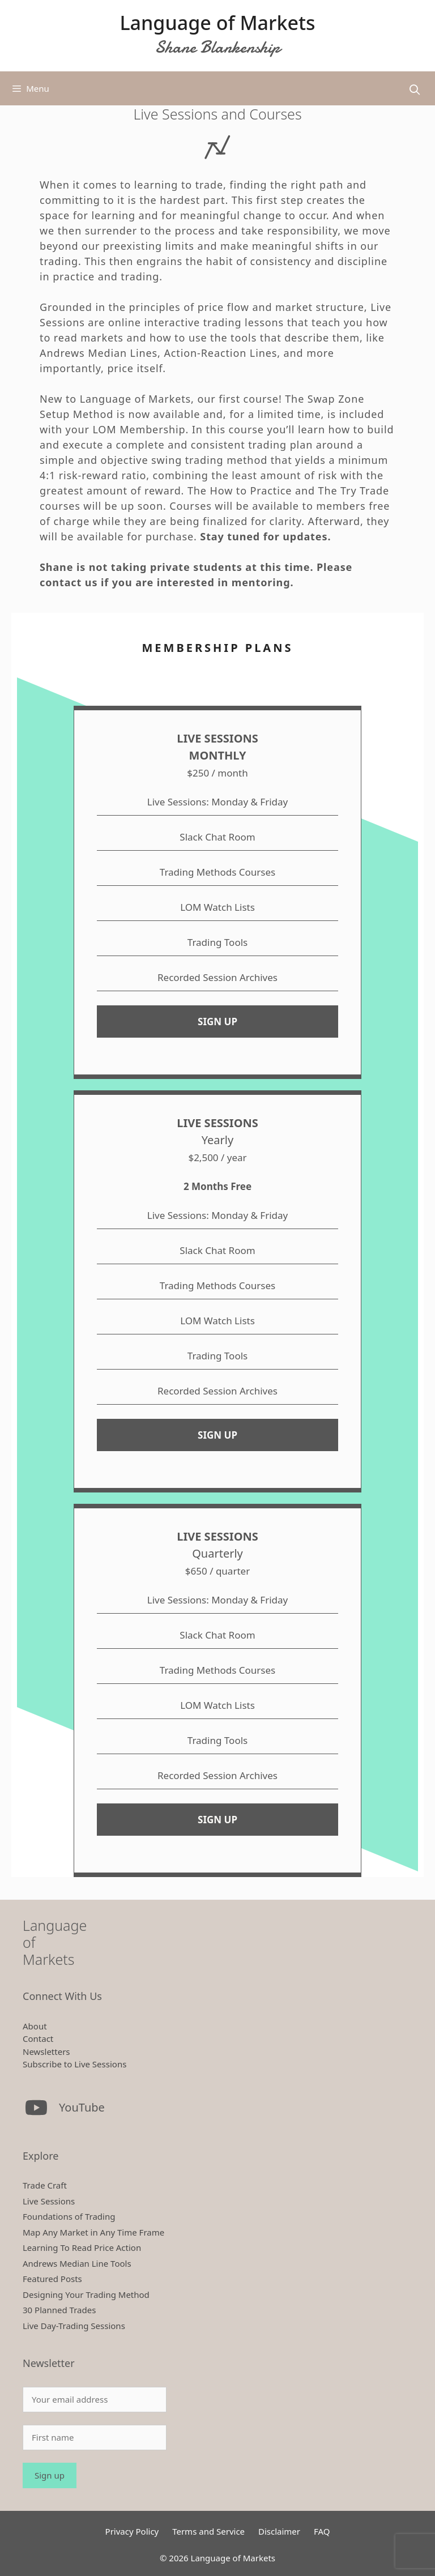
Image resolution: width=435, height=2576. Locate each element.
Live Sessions (49, 2201)
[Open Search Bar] (415, 89)
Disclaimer (279, 2531)
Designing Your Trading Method (86, 2294)
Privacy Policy (132, 2531)
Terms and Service (208, 2531)
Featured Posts (52, 2278)
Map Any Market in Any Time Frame (93, 2232)
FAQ (322, 2531)
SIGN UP (217, 1021)
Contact (38, 2038)
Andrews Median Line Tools (77, 2263)
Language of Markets (217, 23)
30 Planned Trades (59, 2309)
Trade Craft (45, 2185)
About (35, 2026)
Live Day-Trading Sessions (74, 2325)
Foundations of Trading (69, 2216)
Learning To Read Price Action (82, 2247)
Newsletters (46, 2051)
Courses (190, 506)
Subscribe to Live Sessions (74, 2064)
